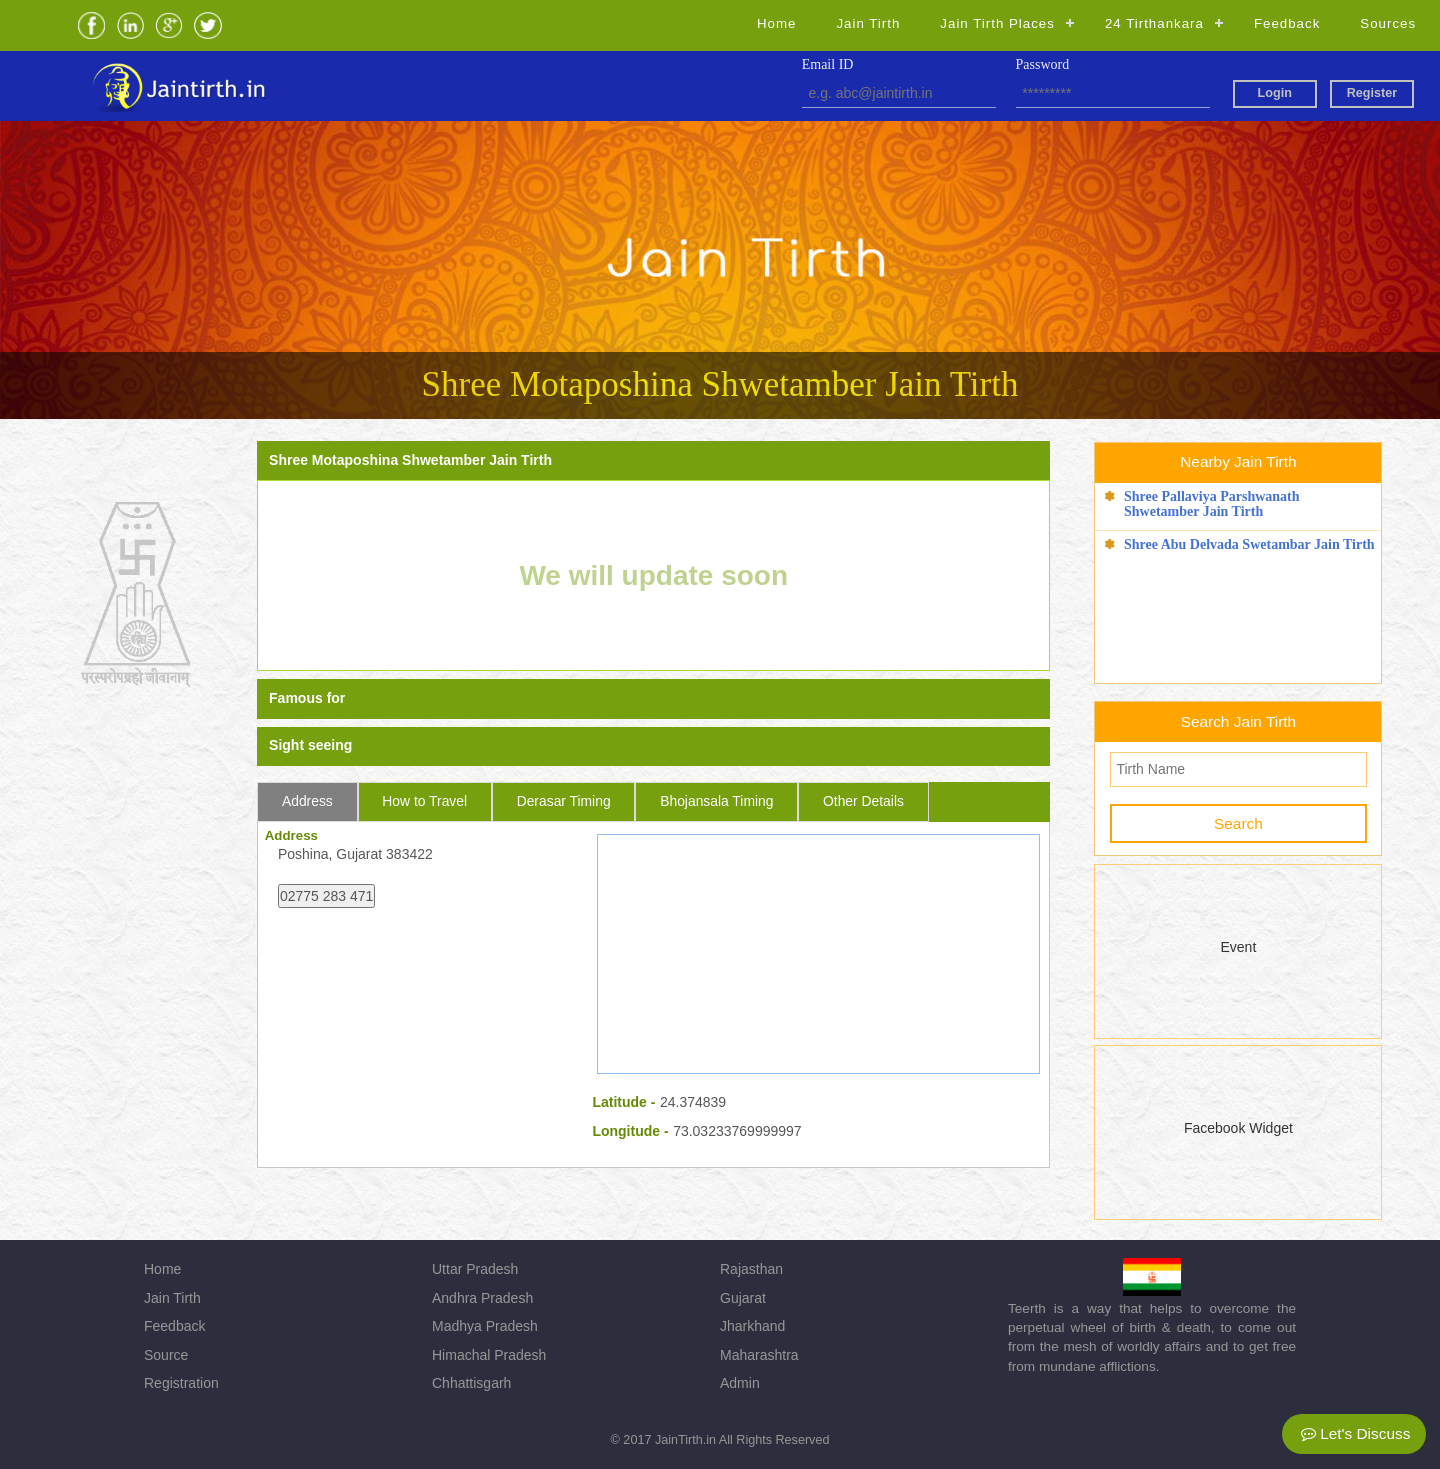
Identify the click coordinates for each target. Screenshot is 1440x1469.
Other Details (863, 801)
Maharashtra (759, 1355)
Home (776, 23)
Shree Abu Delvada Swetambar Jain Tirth (1249, 544)
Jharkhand (752, 1326)
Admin (740, 1383)
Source (166, 1355)
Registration (181, 1383)
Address (307, 801)
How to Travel (424, 801)
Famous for (307, 698)
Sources (1388, 23)
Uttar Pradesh (475, 1269)
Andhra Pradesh (482, 1298)
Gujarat (743, 1298)
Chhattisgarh (471, 1383)
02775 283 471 (326, 896)
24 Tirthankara (1154, 23)
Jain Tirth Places (997, 23)
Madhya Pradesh (485, 1326)
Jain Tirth (868, 23)
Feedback (1287, 23)
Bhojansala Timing (716, 801)
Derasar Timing (564, 801)
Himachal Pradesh (489, 1355)
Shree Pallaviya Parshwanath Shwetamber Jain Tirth (1212, 504)
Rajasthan (751, 1269)
